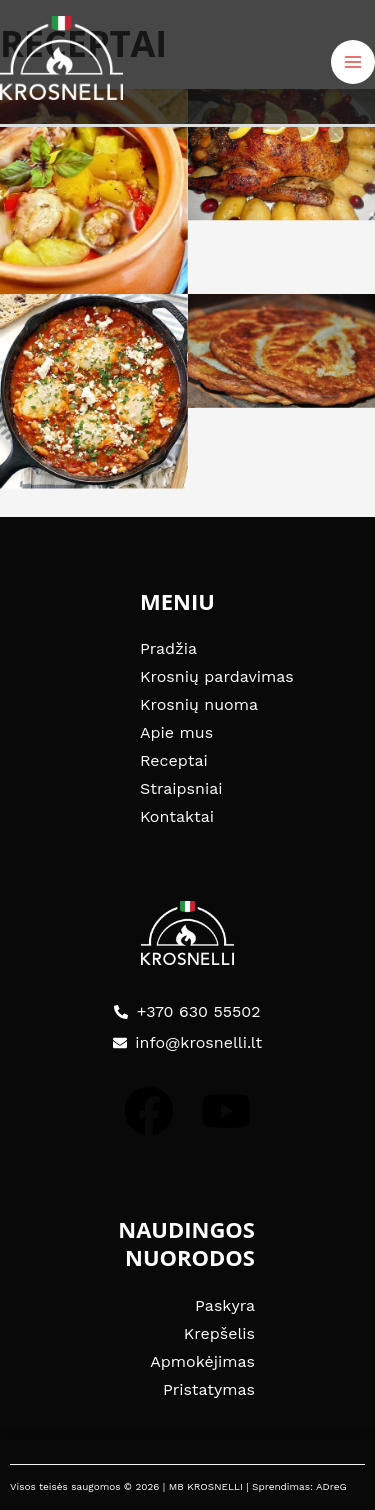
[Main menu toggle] (353, 62)
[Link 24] (282, 155)
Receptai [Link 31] (174, 760)
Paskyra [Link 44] (225, 1305)
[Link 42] (149, 1111)
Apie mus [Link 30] (176, 732)
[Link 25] (94, 392)
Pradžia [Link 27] (168, 648)
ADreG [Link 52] (331, 1486)
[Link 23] (94, 192)
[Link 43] (226, 1111)
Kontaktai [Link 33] (177, 816)
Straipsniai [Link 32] (181, 788)
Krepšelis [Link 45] (219, 1333)
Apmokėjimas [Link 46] (202, 1361)
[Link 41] (187, 933)
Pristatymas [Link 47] (209, 1389)
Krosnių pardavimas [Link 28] (217, 676)
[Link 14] (61, 56)
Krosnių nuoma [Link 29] (199, 704)
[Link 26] (282, 350)
